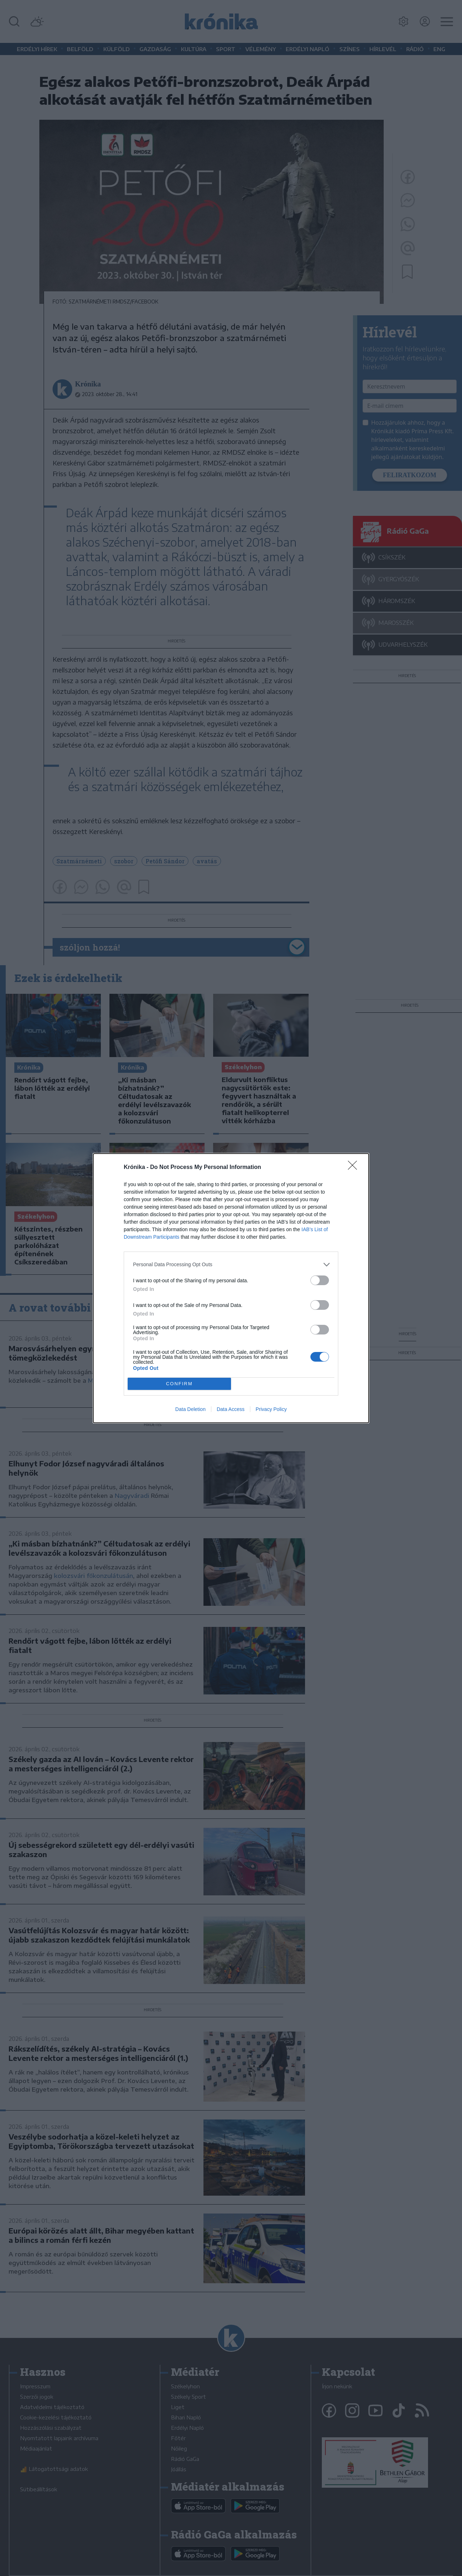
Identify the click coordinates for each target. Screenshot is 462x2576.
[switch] (319, 1280)
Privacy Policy (271, 1409)
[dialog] (231, 1288)
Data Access (231, 1409)
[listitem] (231, 1264)
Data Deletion (190, 1409)
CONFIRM (179, 1383)
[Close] (355, 1167)
